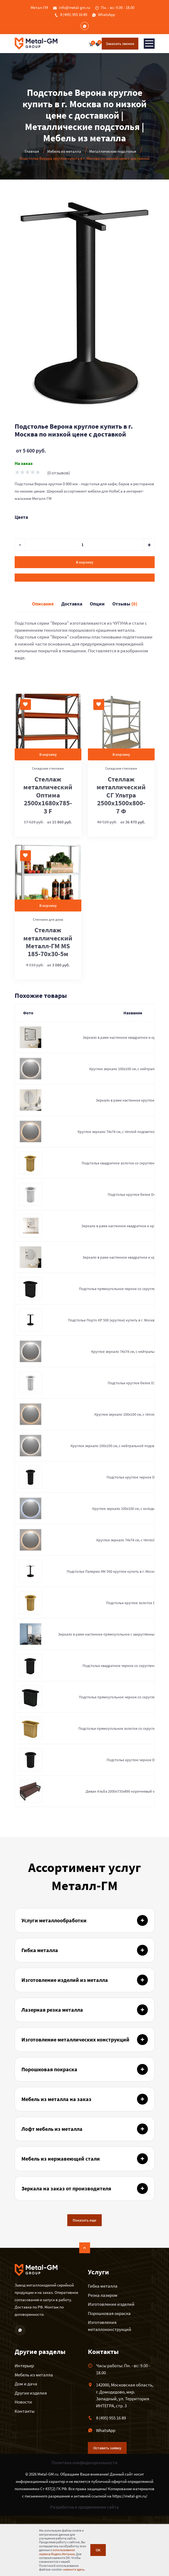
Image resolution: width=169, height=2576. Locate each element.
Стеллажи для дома (48, 919)
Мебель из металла (34, 2375)
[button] (149, 200)
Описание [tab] (43, 604)
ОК (98, 2550)
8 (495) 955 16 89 (73, 14)
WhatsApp (106, 14)
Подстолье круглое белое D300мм (136, 1382)
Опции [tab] (97, 604)
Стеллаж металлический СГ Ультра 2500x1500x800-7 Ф (121, 795)
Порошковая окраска (109, 2313)
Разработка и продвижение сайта (84, 2507)
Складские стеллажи (48, 768)
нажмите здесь (73, 2569)
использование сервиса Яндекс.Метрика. (57, 2552)
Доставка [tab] (71, 604)
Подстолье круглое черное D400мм (136, 1759)
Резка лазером (102, 2295)
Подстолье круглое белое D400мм (136, 1194)
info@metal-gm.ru (74, 7)
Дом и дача (26, 2384)
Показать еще (84, 2220)
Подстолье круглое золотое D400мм (136, 1602)
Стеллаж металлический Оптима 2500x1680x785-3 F (47, 795)
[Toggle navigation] (149, 43)
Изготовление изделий (111, 2304)
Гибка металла (102, 2286)
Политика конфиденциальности (84, 2463)
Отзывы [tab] (124, 604)
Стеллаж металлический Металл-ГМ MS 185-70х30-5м (47, 942)
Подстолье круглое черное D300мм (136, 1477)
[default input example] (85, 545)
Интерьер (24, 2366)
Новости (23, 2402)
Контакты (24, 2411)
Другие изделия (31, 2393)
